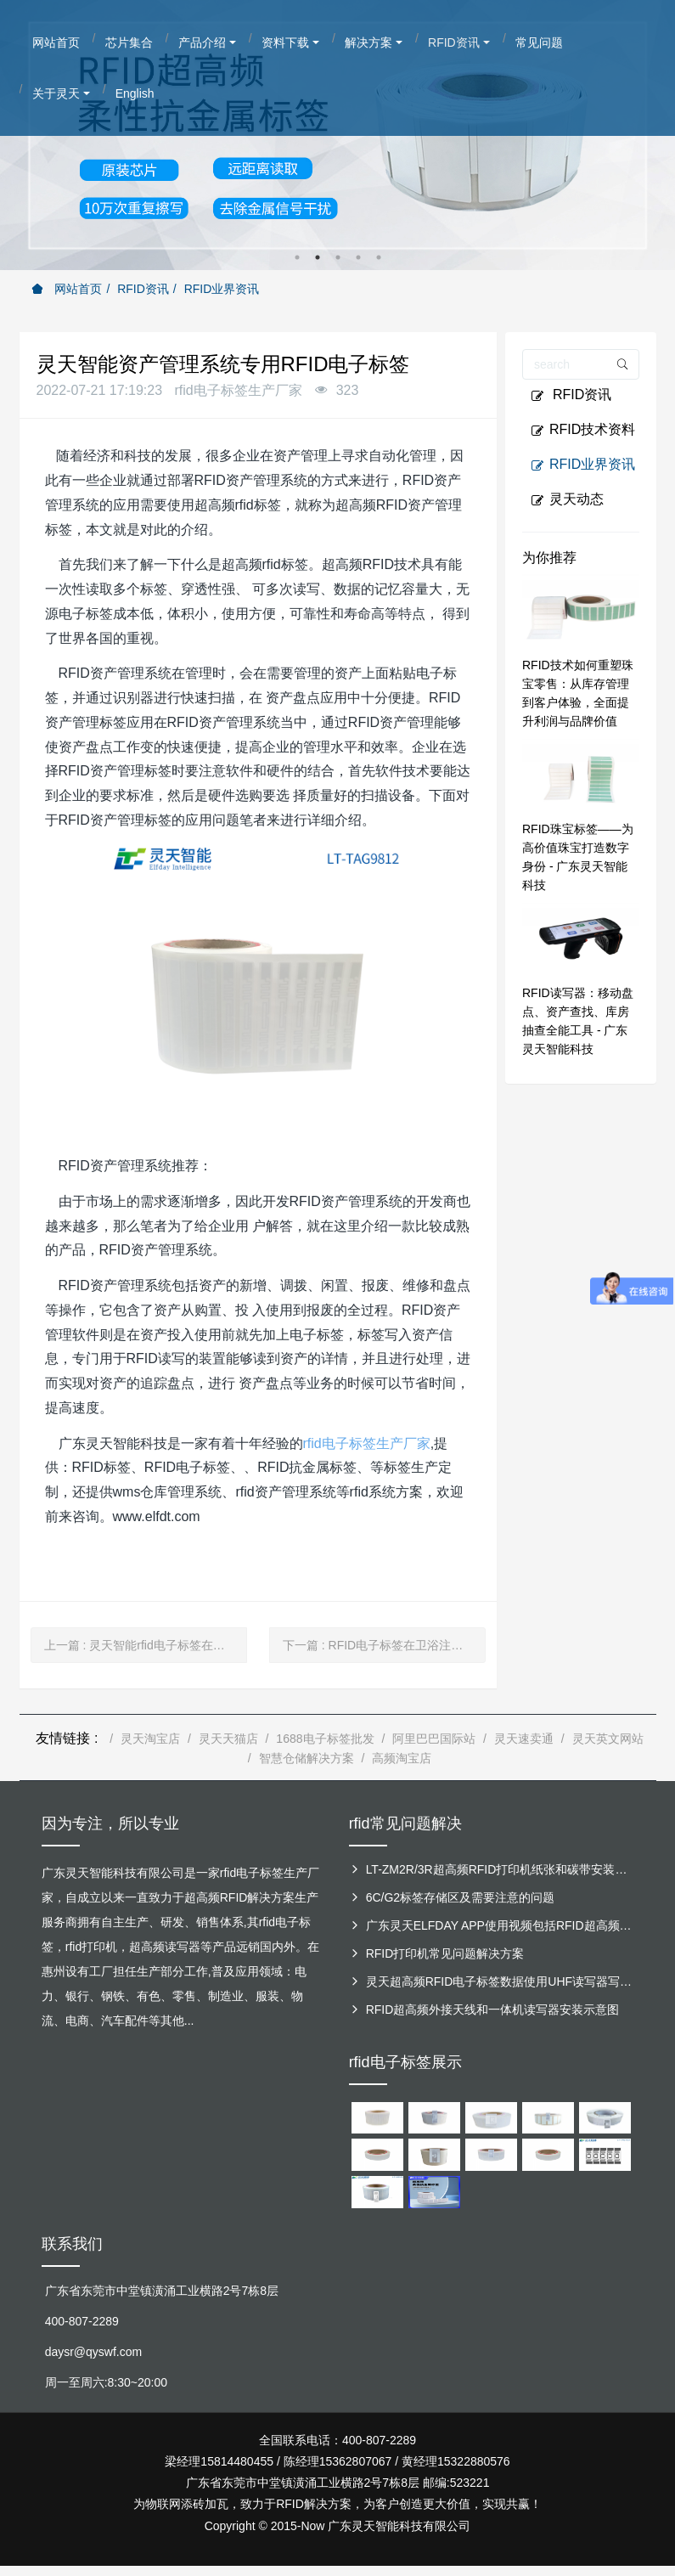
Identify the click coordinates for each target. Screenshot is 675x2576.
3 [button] (337, 257)
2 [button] (317, 257)
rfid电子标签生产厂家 (366, 1443)
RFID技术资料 (583, 429)
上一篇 (145, 1645)
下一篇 (384, 1645)
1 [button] (297, 257)
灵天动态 (567, 499)
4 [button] (358, 257)
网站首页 (67, 289)
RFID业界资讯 (222, 289)
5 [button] (378, 257)
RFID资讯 (143, 289)
